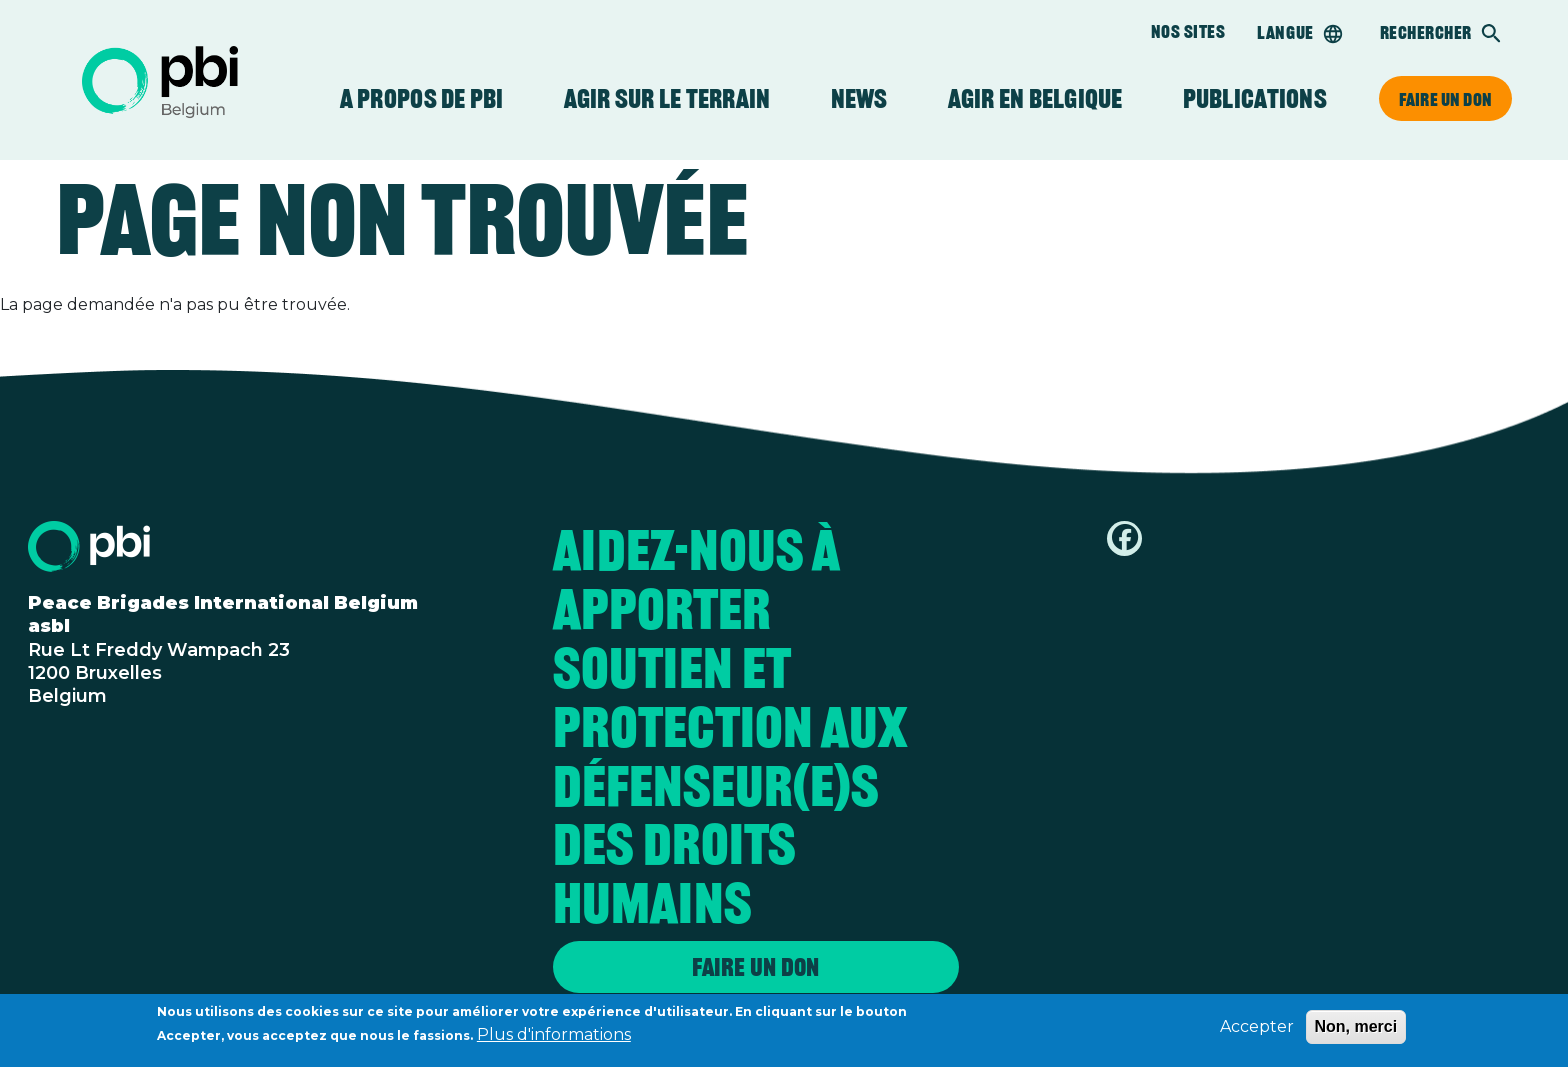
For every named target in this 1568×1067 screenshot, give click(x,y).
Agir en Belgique (1035, 99)
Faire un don (1445, 99)
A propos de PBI (422, 99)
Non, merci (1356, 1031)
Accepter (1257, 1031)
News (859, 99)
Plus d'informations (554, 1039)
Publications (1255, 99)
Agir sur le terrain (667, 99)
